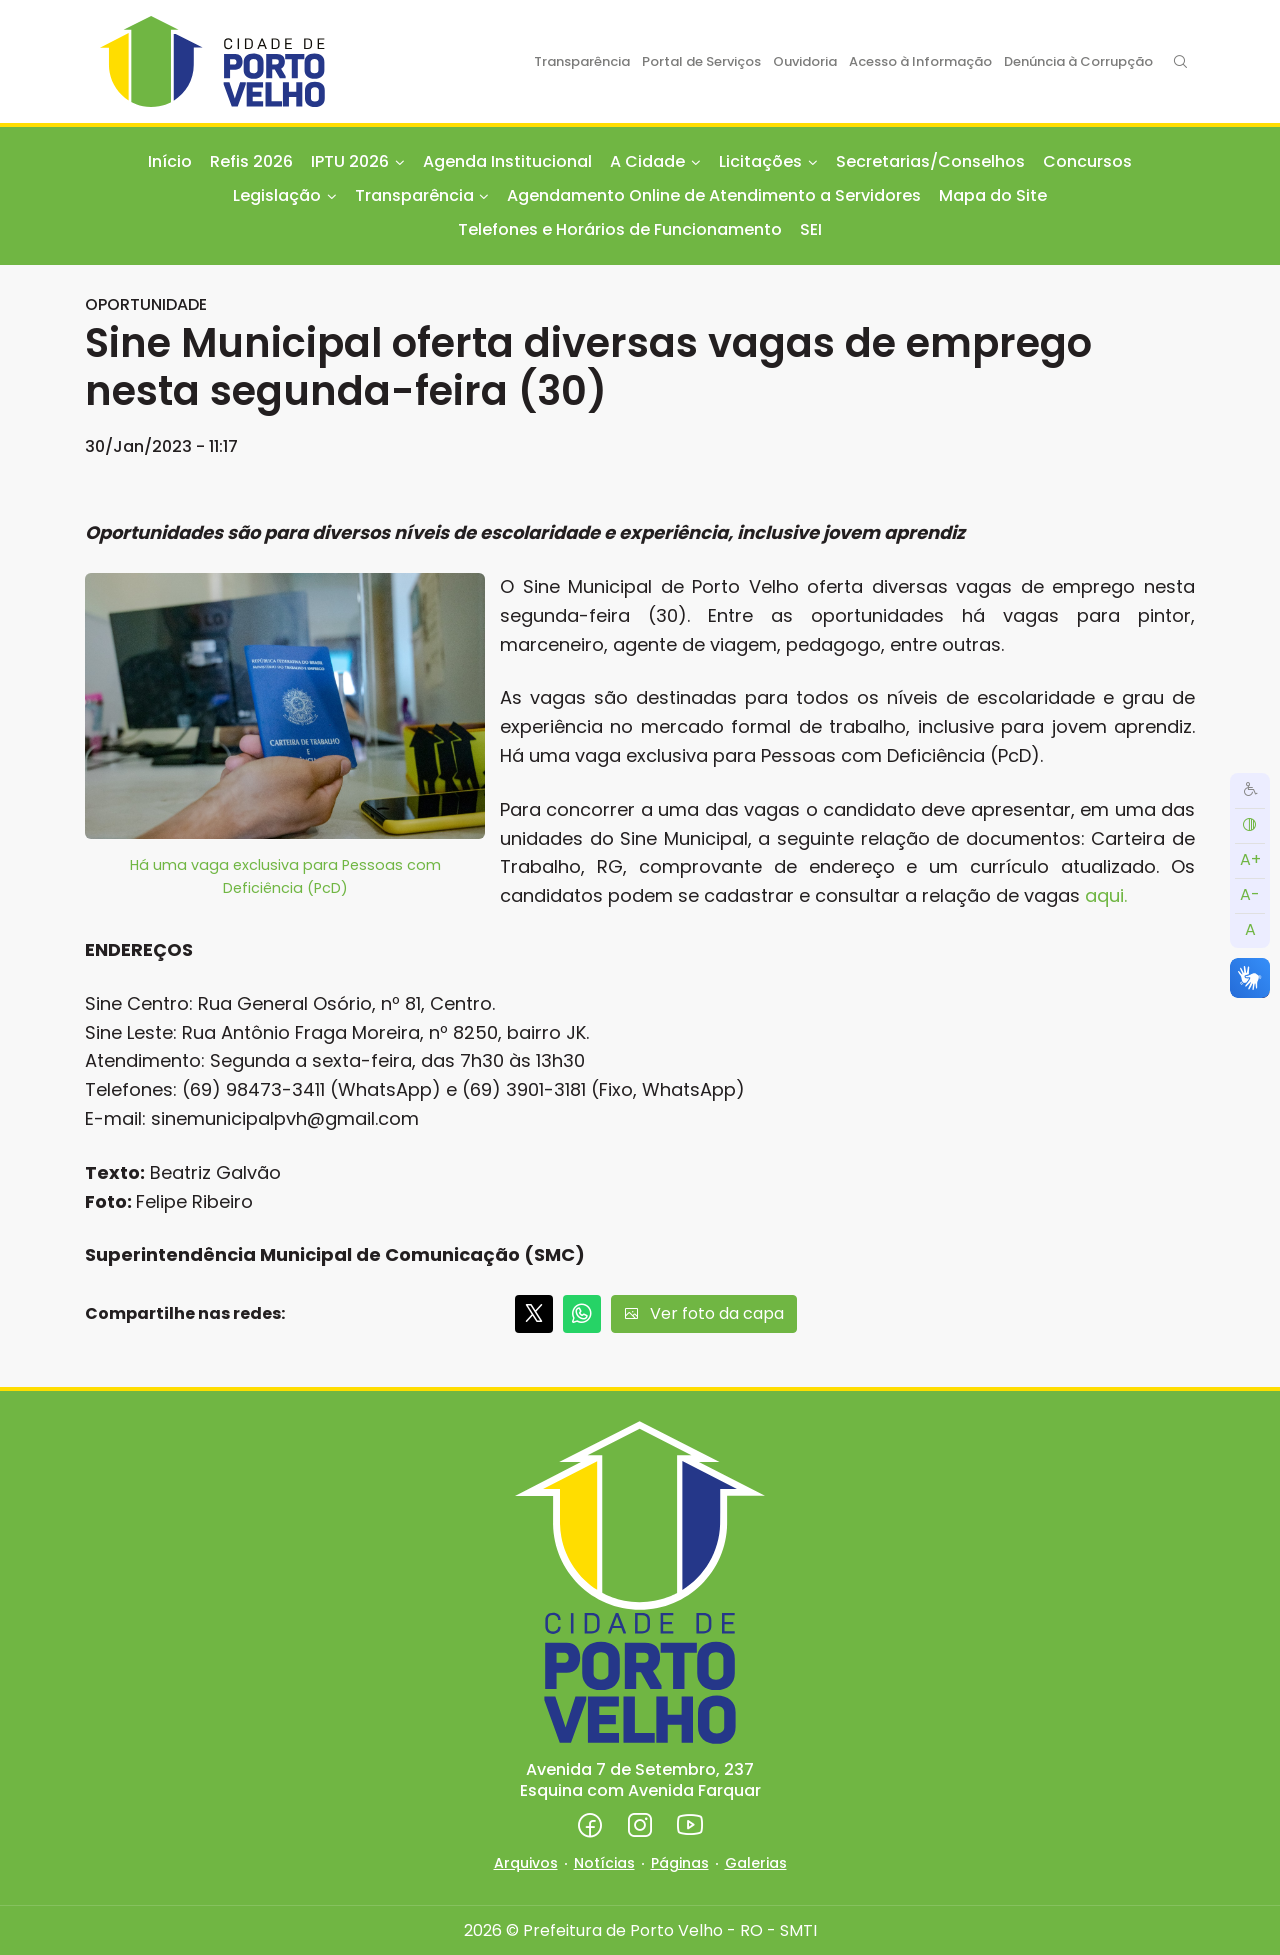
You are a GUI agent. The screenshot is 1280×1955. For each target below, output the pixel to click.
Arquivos (526, 1863)
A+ (1250, 859)
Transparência (582, 61)
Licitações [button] (760, 161)
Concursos (1087, 161)
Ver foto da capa (704, 1313)
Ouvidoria (805, 61)
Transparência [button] (414, 195)
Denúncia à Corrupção (1078, 61)
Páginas (680, 1863)
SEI (811, 229)
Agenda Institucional (507, 161)
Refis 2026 (251, 161)
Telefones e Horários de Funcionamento (620, 229)
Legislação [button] (277, 195)
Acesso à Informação (920, 61)
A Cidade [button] (647, 161)
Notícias (604, 1863)
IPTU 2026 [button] (350, 161)
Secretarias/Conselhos (930, 161)
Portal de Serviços (701, 61)
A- (1250, 894)
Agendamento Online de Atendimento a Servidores (714, 195)
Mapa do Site (993, 195)
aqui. (1106, 895)
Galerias (756, 1863)
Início (170, 161)
